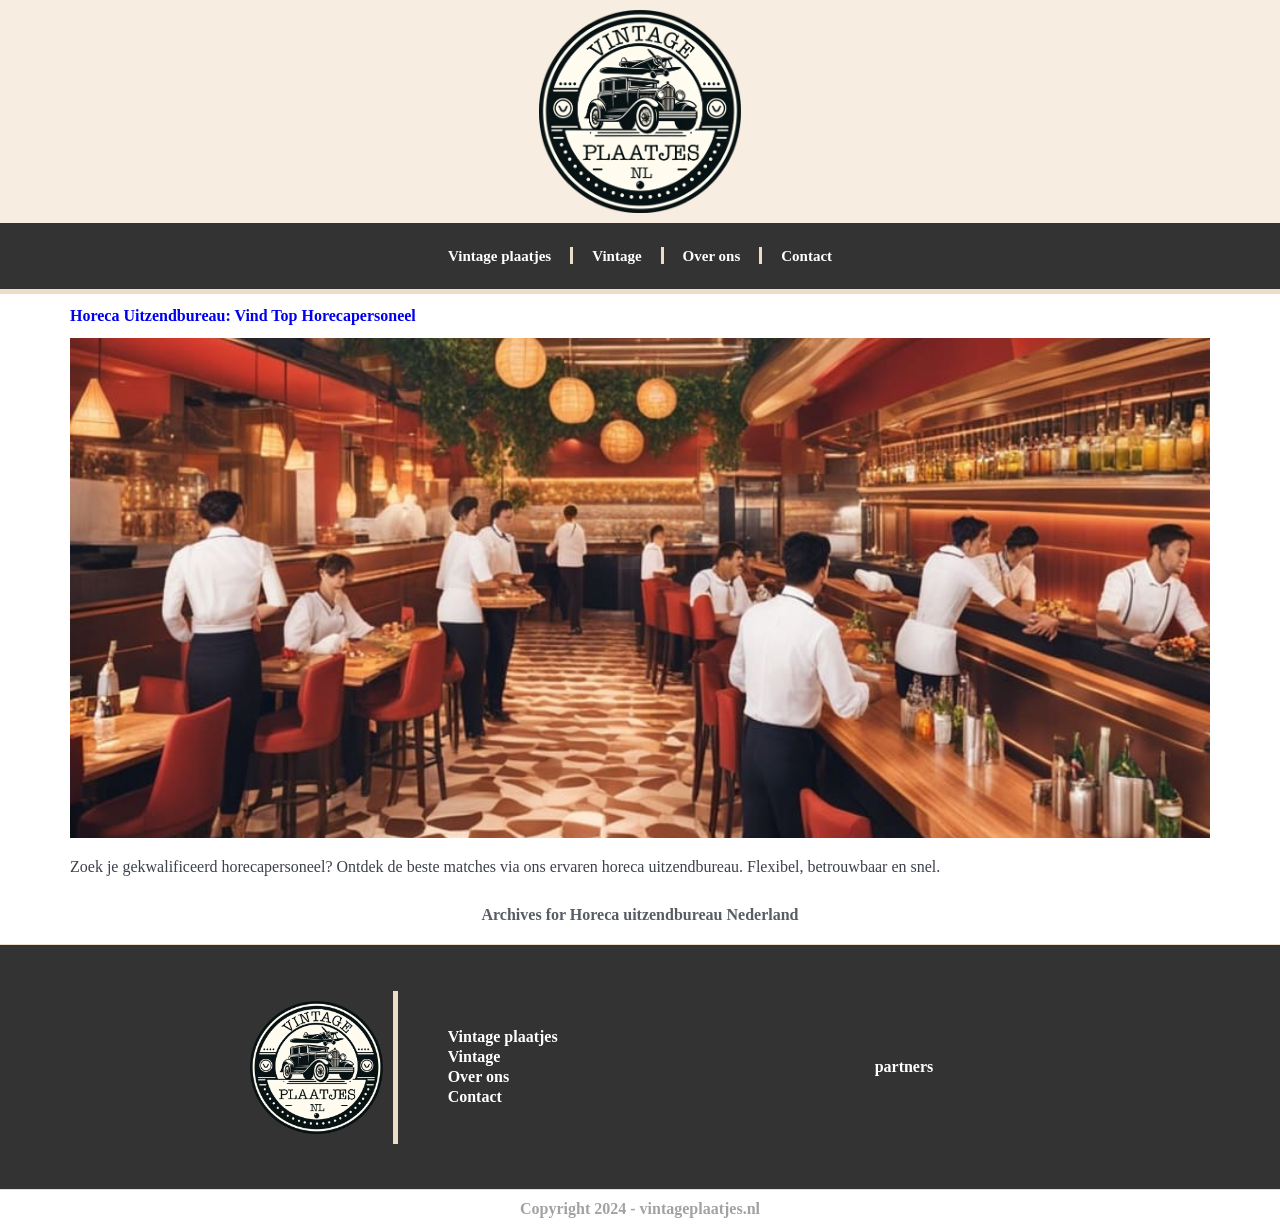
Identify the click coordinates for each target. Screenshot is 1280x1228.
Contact (806, 256)
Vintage (616, 256)
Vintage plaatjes (499, 256)
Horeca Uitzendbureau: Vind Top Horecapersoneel (243, 315)
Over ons (712, 256)
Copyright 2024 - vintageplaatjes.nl (640, 1208)
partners (904, 1066)
